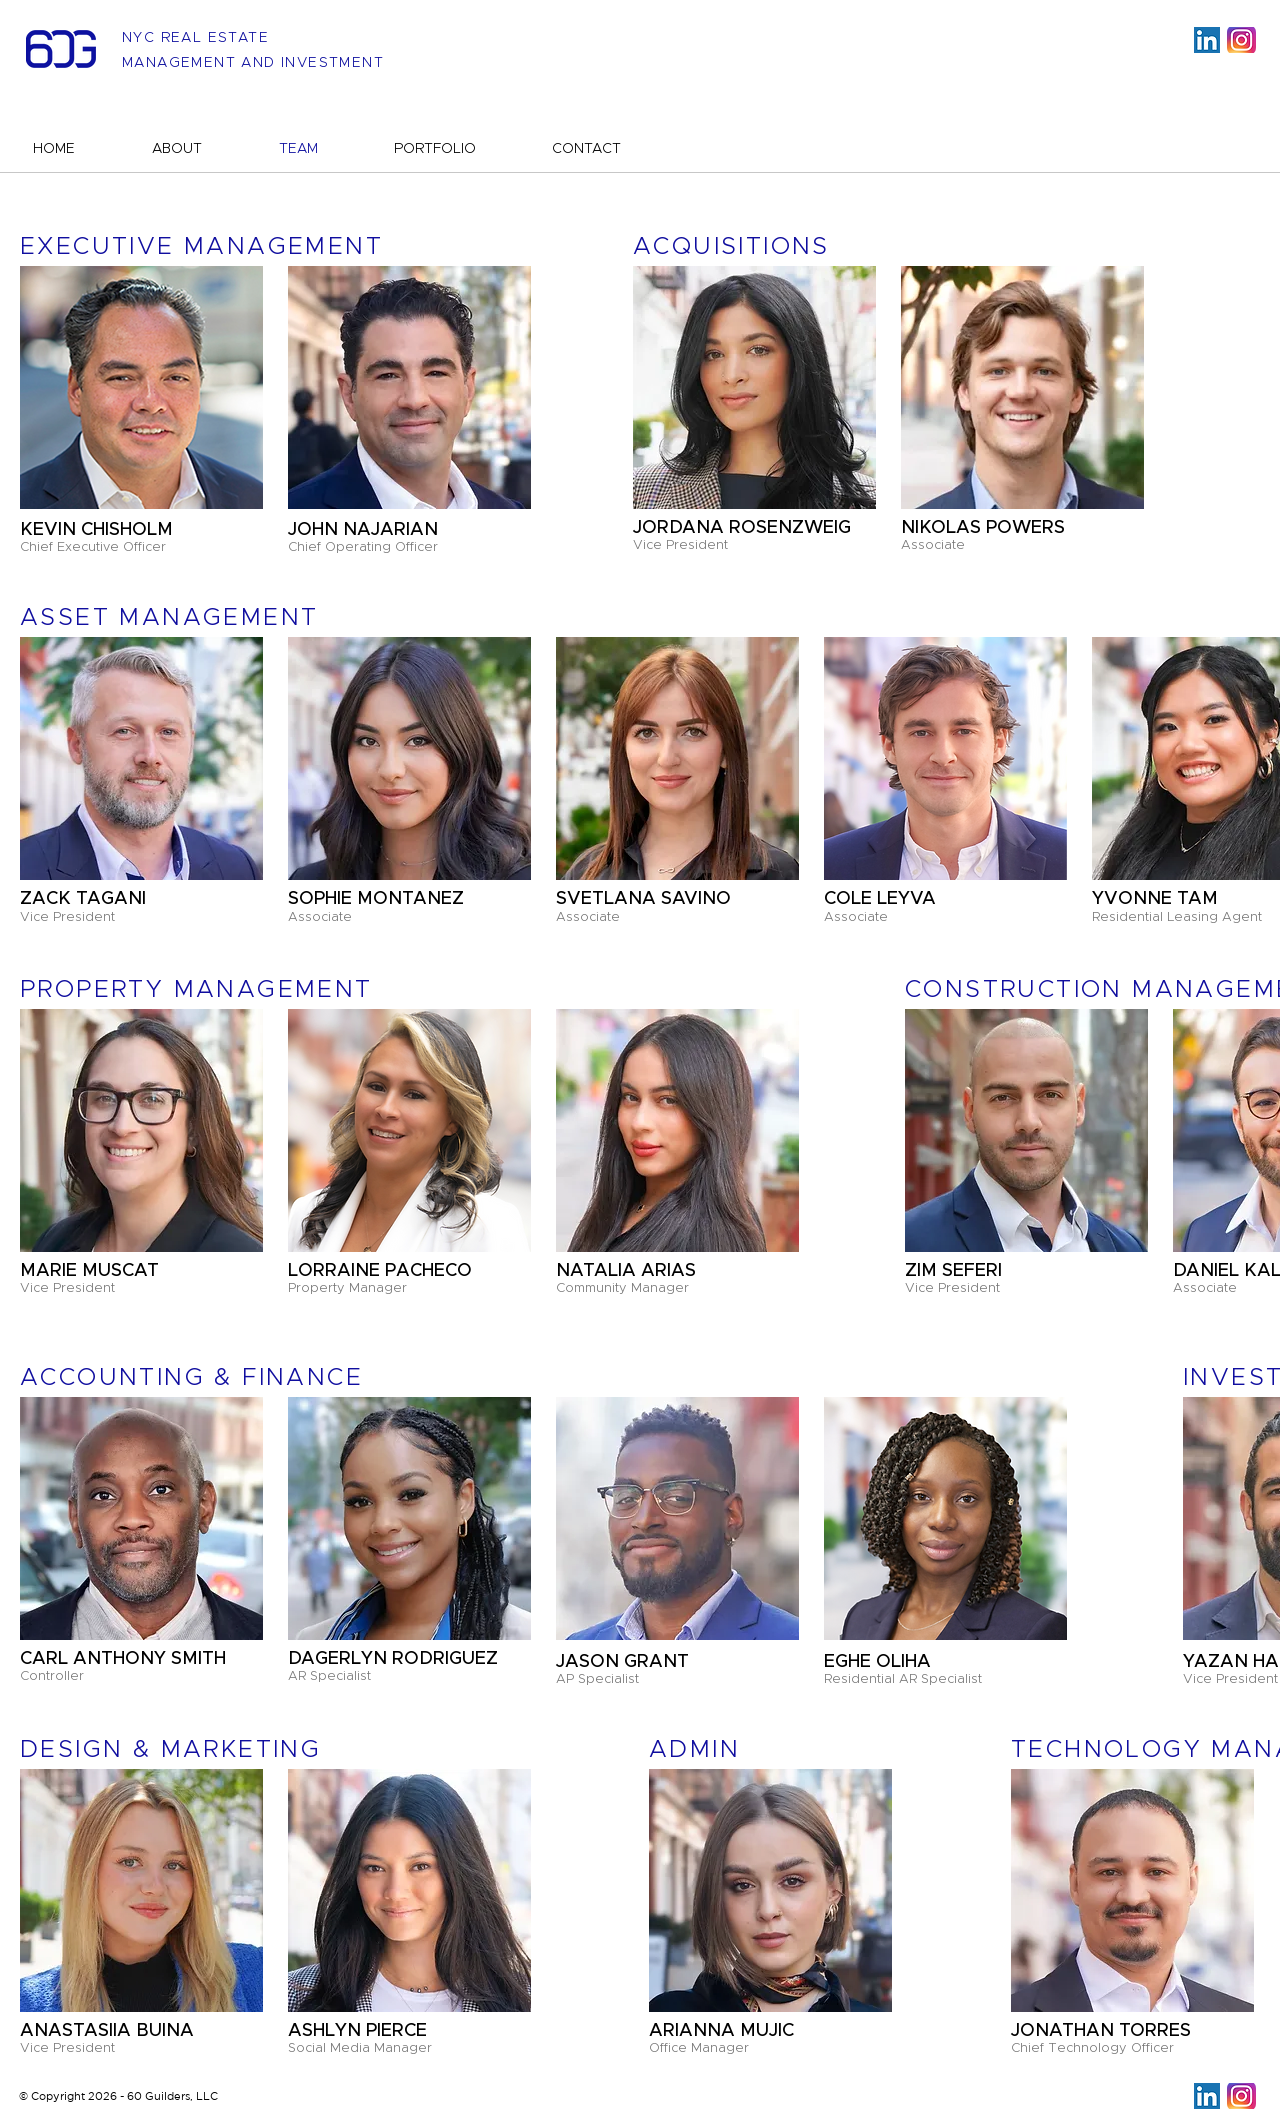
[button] (409, 387)
